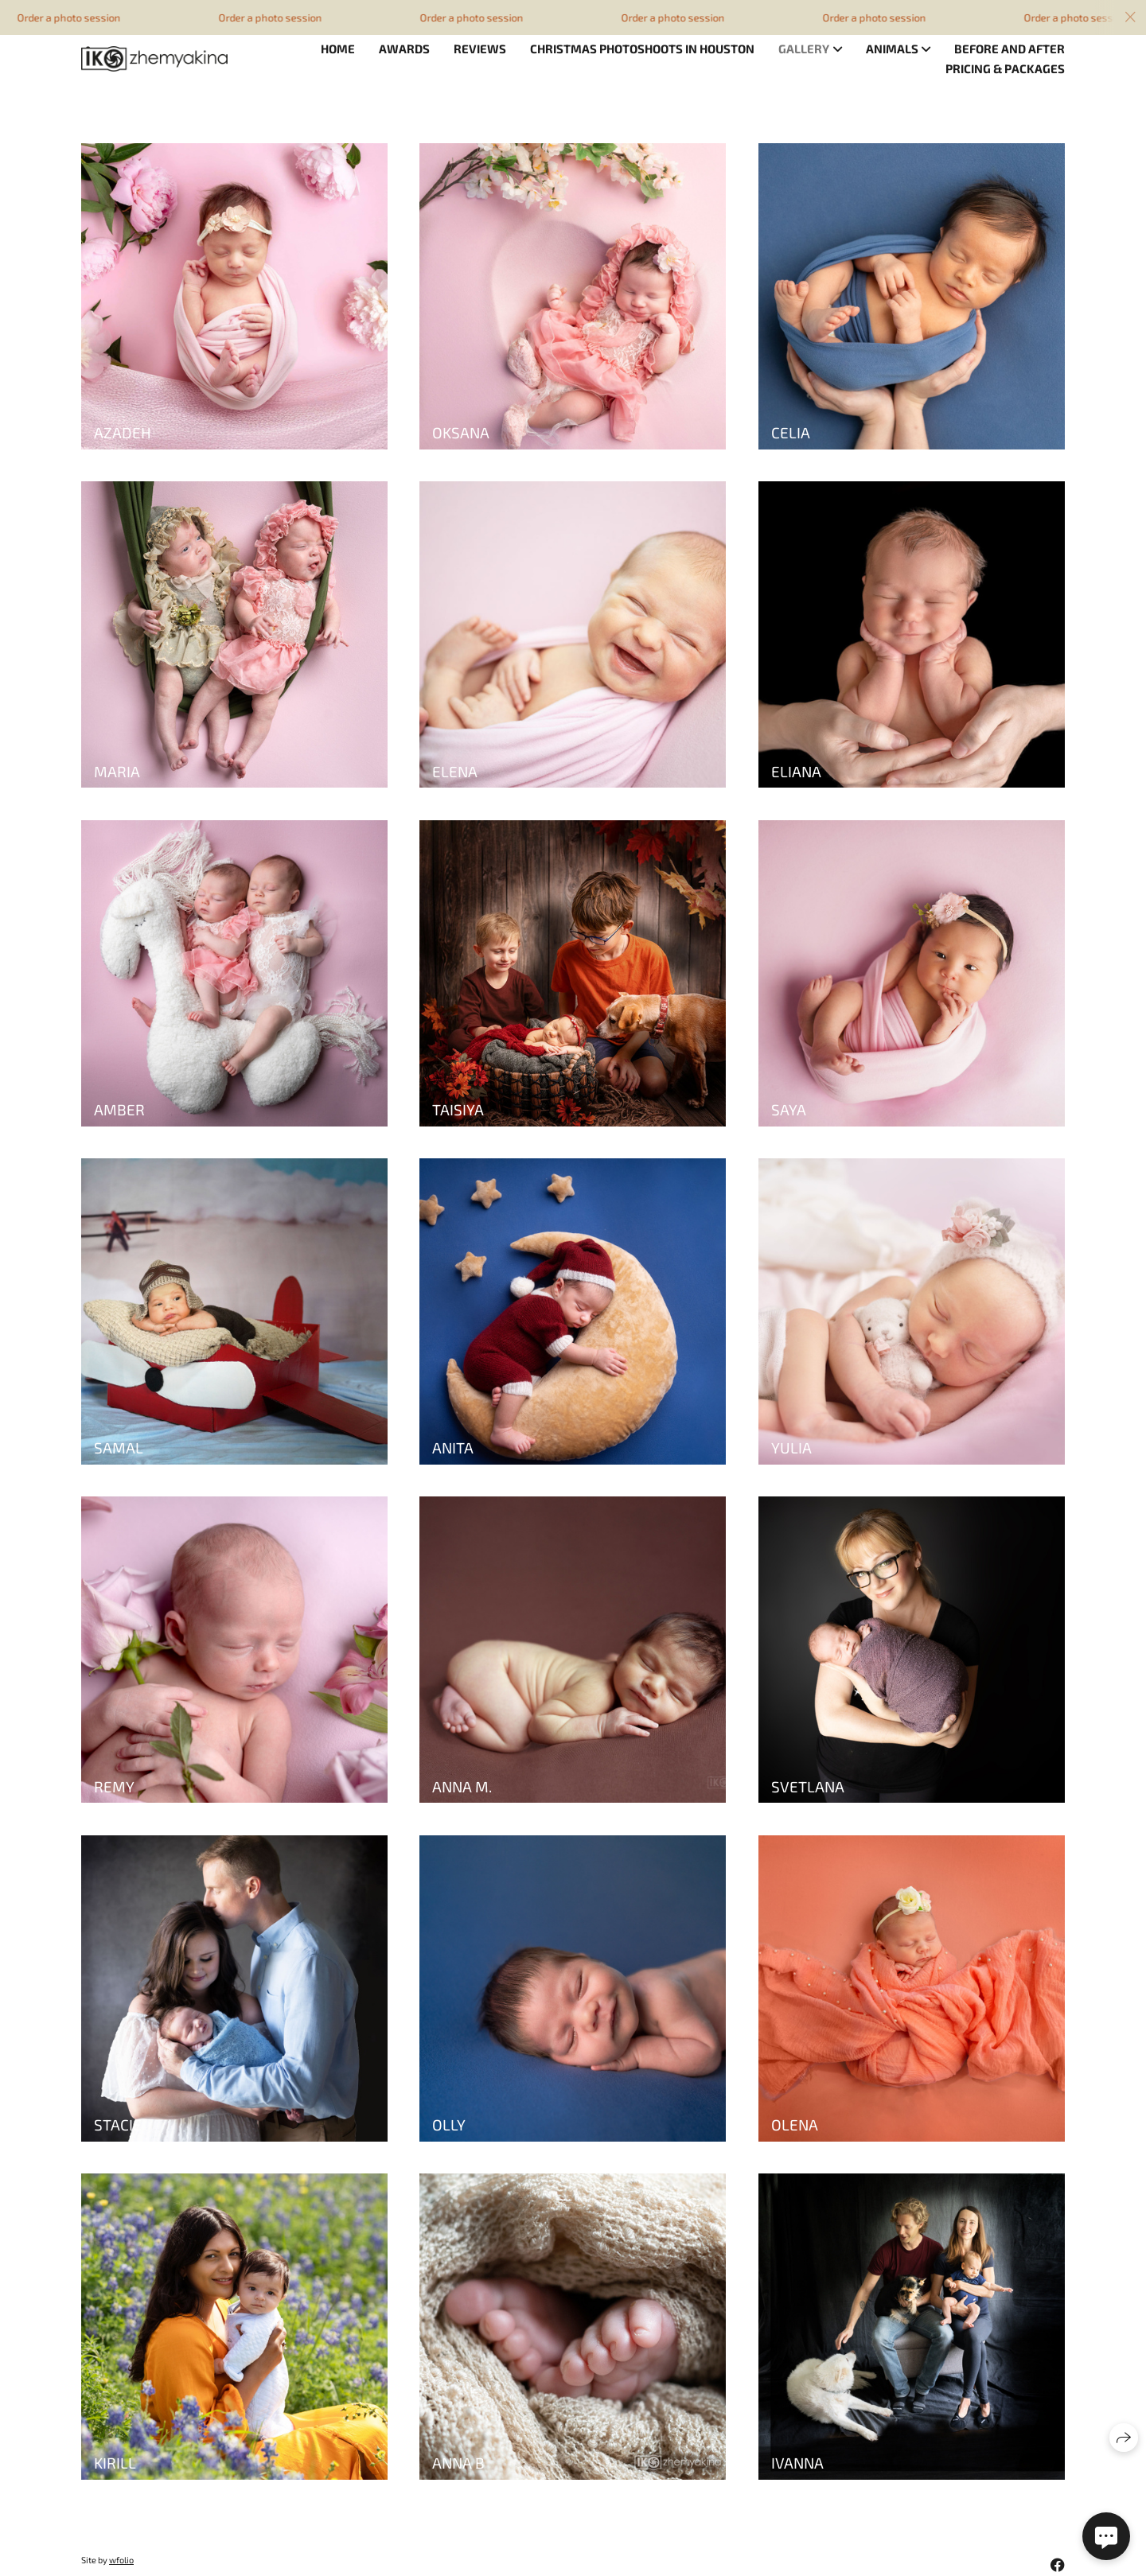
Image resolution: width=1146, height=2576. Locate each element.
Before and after (1009, 48)
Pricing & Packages (1005, 68)
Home (338, 48)
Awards (404, 48)
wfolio (121, 2560)
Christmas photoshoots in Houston (642, 48)
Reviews (480, 48)
